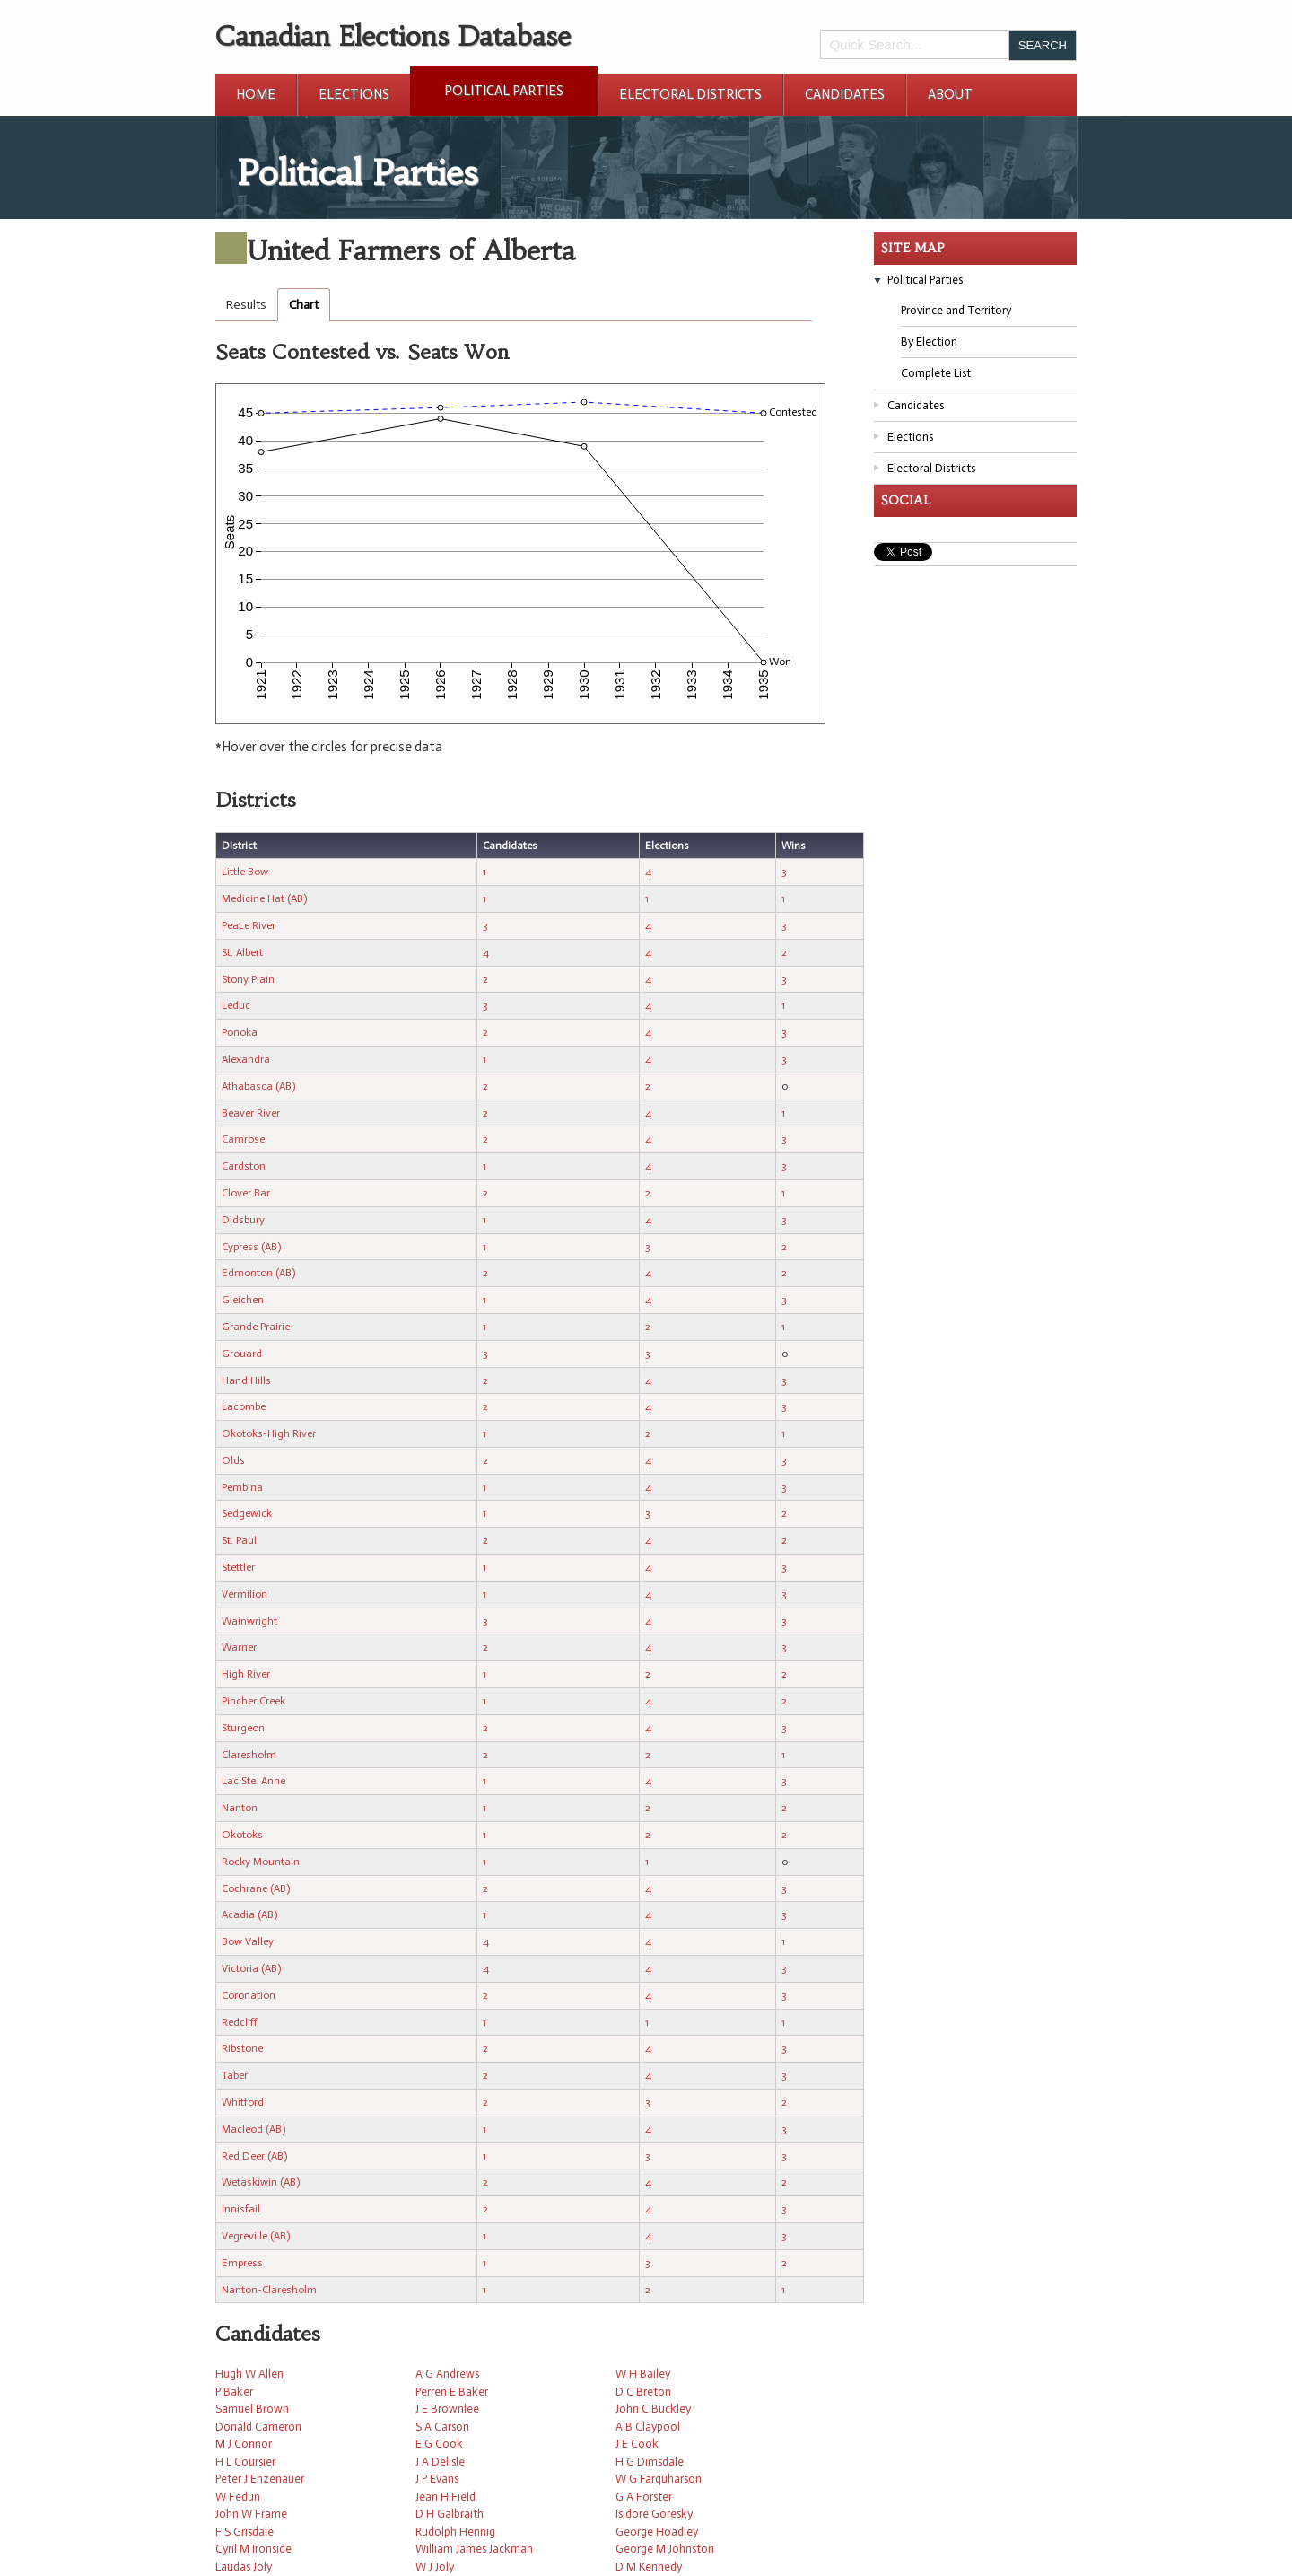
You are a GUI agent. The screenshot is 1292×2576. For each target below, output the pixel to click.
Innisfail (241, 2209)
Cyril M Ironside (253, 2548)
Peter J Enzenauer (259, 2478)
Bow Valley (248, 1941)
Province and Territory (956, 310)
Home (255, 94)
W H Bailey (642, 2373)
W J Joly (434, 2566)
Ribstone (242, 2048)
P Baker (234, 2391)
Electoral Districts (690, 94)
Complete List (936, 373)
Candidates (845, 94)
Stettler (238, 1567)
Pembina (242, 1487)
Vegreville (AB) (256, 2236)
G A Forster (643, 2496)
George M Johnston (664, 2548)
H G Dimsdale (649, 2461)
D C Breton (643, 2391)
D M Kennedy (648, 2566)
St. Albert (242, 952)
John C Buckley (653, 2408)
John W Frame (251, 2513)
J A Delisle (440, 2461)
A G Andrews (447, 2373)
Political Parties (503, 91)
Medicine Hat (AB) (264, 898)
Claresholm (249, 1754)
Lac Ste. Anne (253, 1780)
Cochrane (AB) (256, 1888)
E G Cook (439, 2443)
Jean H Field (445, 2496)
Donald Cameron (258, 2426)
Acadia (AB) (249, 1914)
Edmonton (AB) (258, 1272)
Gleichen (243, 1299)
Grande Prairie (256, 1326)
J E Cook (637, 2443)
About (950, 94)
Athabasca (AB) (258, 1086)
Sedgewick (247, 1513)
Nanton (240, 1807)
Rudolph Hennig (455, 2531)
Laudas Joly (243, 2566)
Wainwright (249, 1621)
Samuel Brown (252, 2408)
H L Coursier (245, 2461)
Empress (242, 2262)
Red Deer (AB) (254, 2156)
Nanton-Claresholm (269, 2289)
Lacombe (244, 1406)
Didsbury (243, 1220)
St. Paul (239, 1540)
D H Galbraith (449, 2513)
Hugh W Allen (249, 2373)
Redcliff (240, 2022)
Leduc (236, 1005)
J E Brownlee (447, 2408)
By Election (929, 341)
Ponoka (240, 1032)
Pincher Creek (253, 1701)
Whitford (243, 2102)
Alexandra (246, 1059)
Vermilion (244, 1594)
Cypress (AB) (251, 1246)
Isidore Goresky (654, 2513)
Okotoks (242, 1834)
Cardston (244, 1166)
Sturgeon (243, 1728)
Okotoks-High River (269, 1433)
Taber (235, 2075)
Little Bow (245, 871)
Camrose (243, 1139)
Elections (354, 94)
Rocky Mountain (261, 1861)
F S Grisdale (244, 2531)
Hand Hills (246, 1380)
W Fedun (237, 2496)
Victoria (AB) (251, 1968)
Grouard (242, 1353)
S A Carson (442, 2426)
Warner (239, 1647)
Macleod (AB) (253, 2129)
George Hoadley (656, 2531)
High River (246, 1674)
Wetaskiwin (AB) (261, 2182)
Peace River (248, 925)
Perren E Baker (451, 2391)
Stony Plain (248, 979)
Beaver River (251, 1113)
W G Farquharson (658, 2478)
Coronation (248, 1995)
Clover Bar (246, 1193)
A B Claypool (647, 2426)
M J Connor (243, 2443)
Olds (233, 1460)
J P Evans (436, 2478)
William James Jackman (474, 2548)
